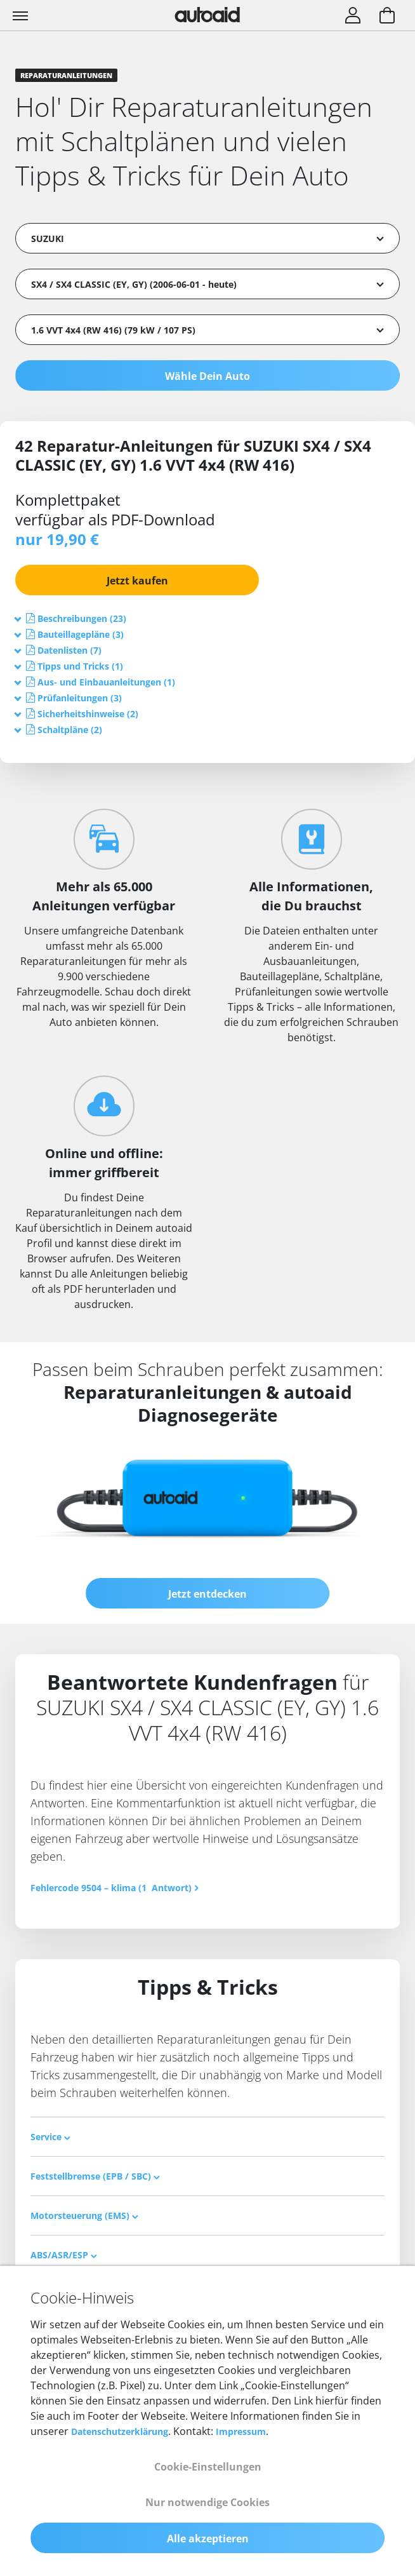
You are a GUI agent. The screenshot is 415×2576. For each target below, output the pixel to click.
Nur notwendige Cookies (207, 2502)
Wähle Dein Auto (207, 376)
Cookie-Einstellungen (207, 2467)
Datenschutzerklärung (119, 2431)
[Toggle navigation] (21, 15)
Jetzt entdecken (207, 1594)
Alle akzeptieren (208, 2539)
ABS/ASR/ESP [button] (63, 2255)
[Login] (353, 16)
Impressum (241, 2431)
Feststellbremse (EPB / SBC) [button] (95, 2176)
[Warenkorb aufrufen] (387, 16)
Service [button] (50, 2137)
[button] (81, 618)
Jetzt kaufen (137, 581)
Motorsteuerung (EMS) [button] (84, 2215)
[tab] (207, 618)
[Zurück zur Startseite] (207, 14)
